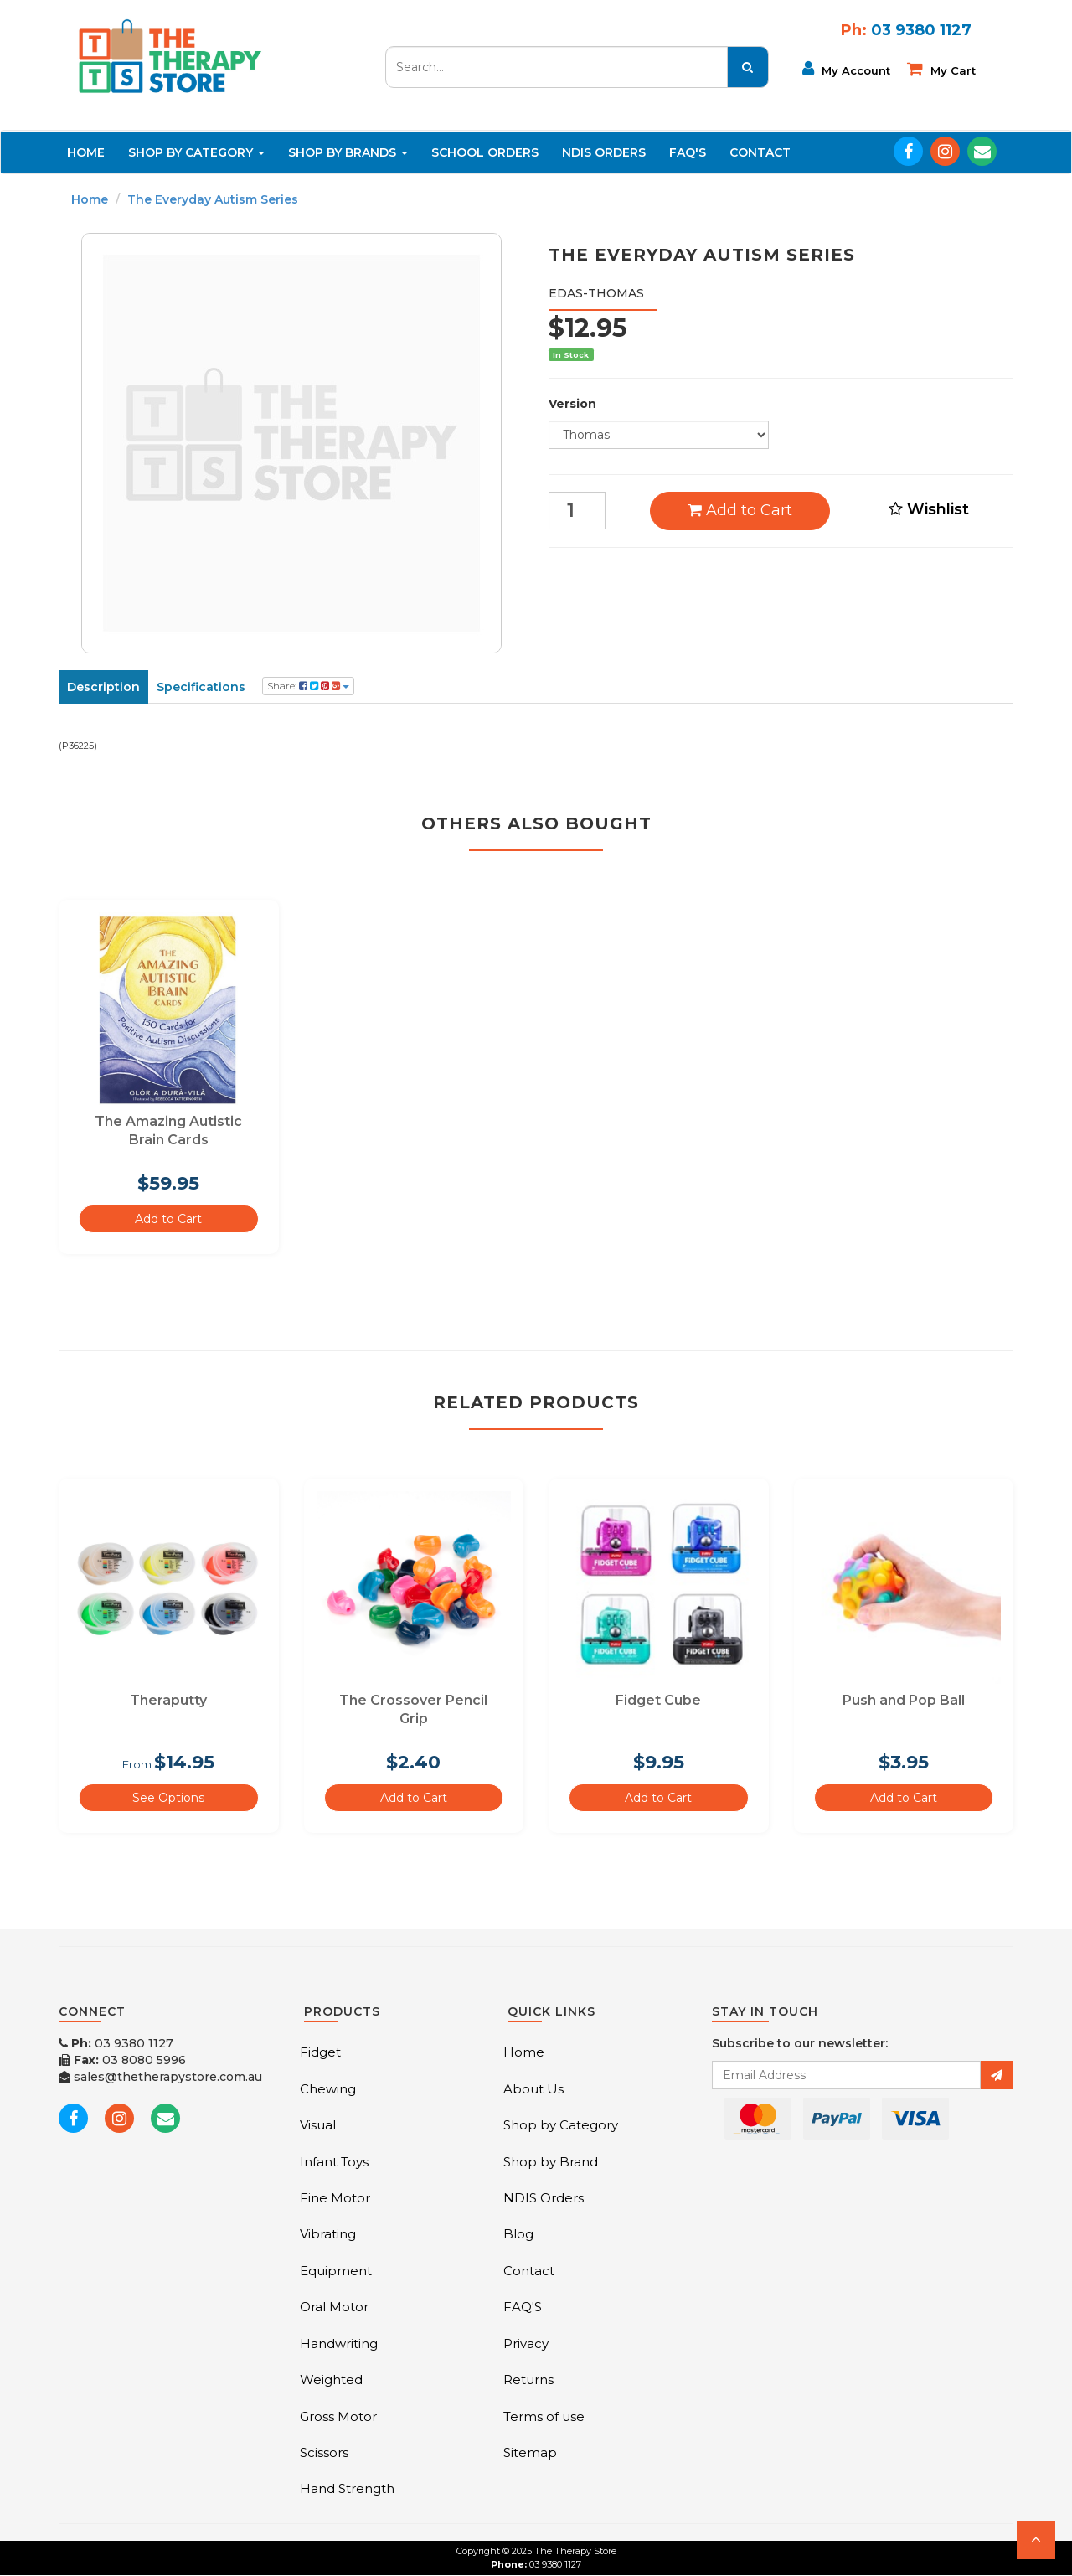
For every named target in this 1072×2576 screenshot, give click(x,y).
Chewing (328, 2089)
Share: (308, 685)
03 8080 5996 (122, 2060)
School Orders (485, 152)
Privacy (526, 2343)
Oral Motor (334, 2307)
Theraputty (168, 1700)
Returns (528, 2380)
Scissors (324, 2452)
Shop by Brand (550, 2162)
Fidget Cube (658, 1700)
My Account (846, 68)
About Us (533, 2089)
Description (103, 686)
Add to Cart (740, 510)
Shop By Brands (348, 152)
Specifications (201, 686)
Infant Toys (334, 2162)
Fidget (320, 2052)
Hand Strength (347, 2488)
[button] (1036, 2540)
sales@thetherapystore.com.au (160, 2076)
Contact (760, 152)
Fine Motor (335, 2198)
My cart (941, 68)
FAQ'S (687, 152)
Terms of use (544, 2416)
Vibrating (328, 2234)
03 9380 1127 (116, 2043)
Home (86, 152)
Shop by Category (560, 2125)
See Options (168, 1797)
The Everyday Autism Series (212, 199)
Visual (318, 2125)
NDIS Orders (604, 152)
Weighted (331, 2380)
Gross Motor (338, 2416)
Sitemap (530, 2452)
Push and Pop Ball (904, 1700)
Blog (518, 2234)
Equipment (336, 2271)
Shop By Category (196, 152)
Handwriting (339, 2343)
